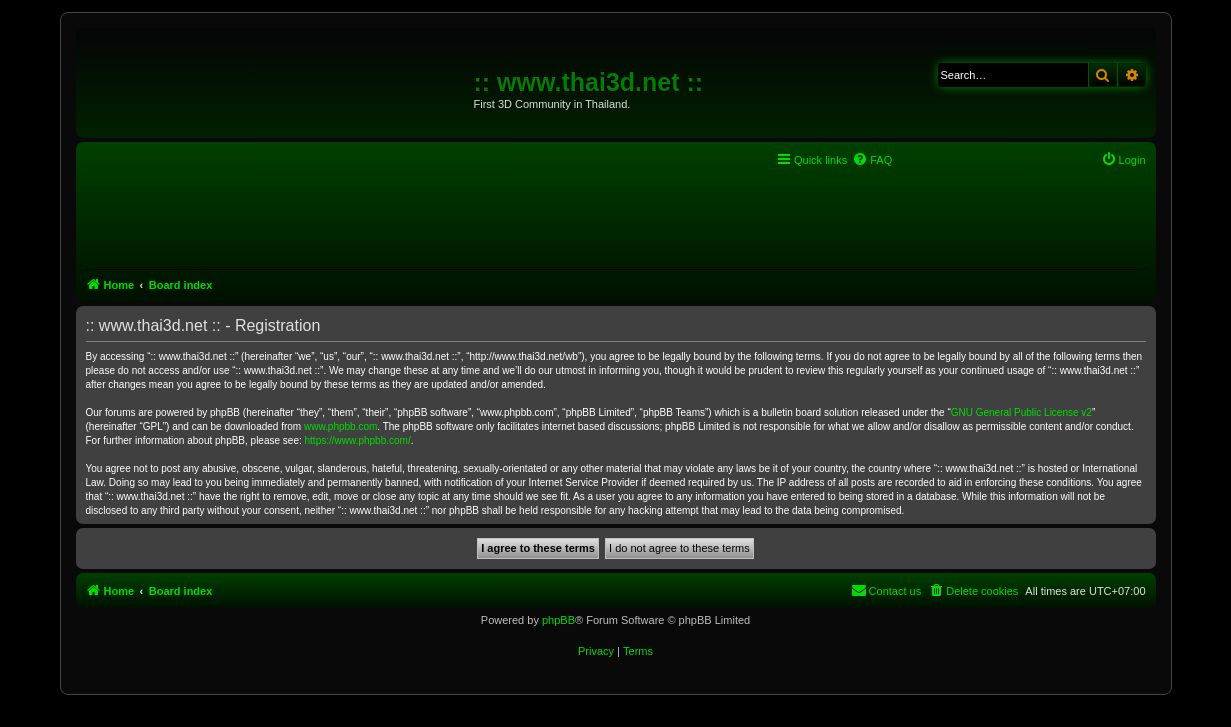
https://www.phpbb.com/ (358, 440)
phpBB (558, 620)
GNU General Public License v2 (1021, 412)
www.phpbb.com (340, 426)
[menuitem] (872, 160)
